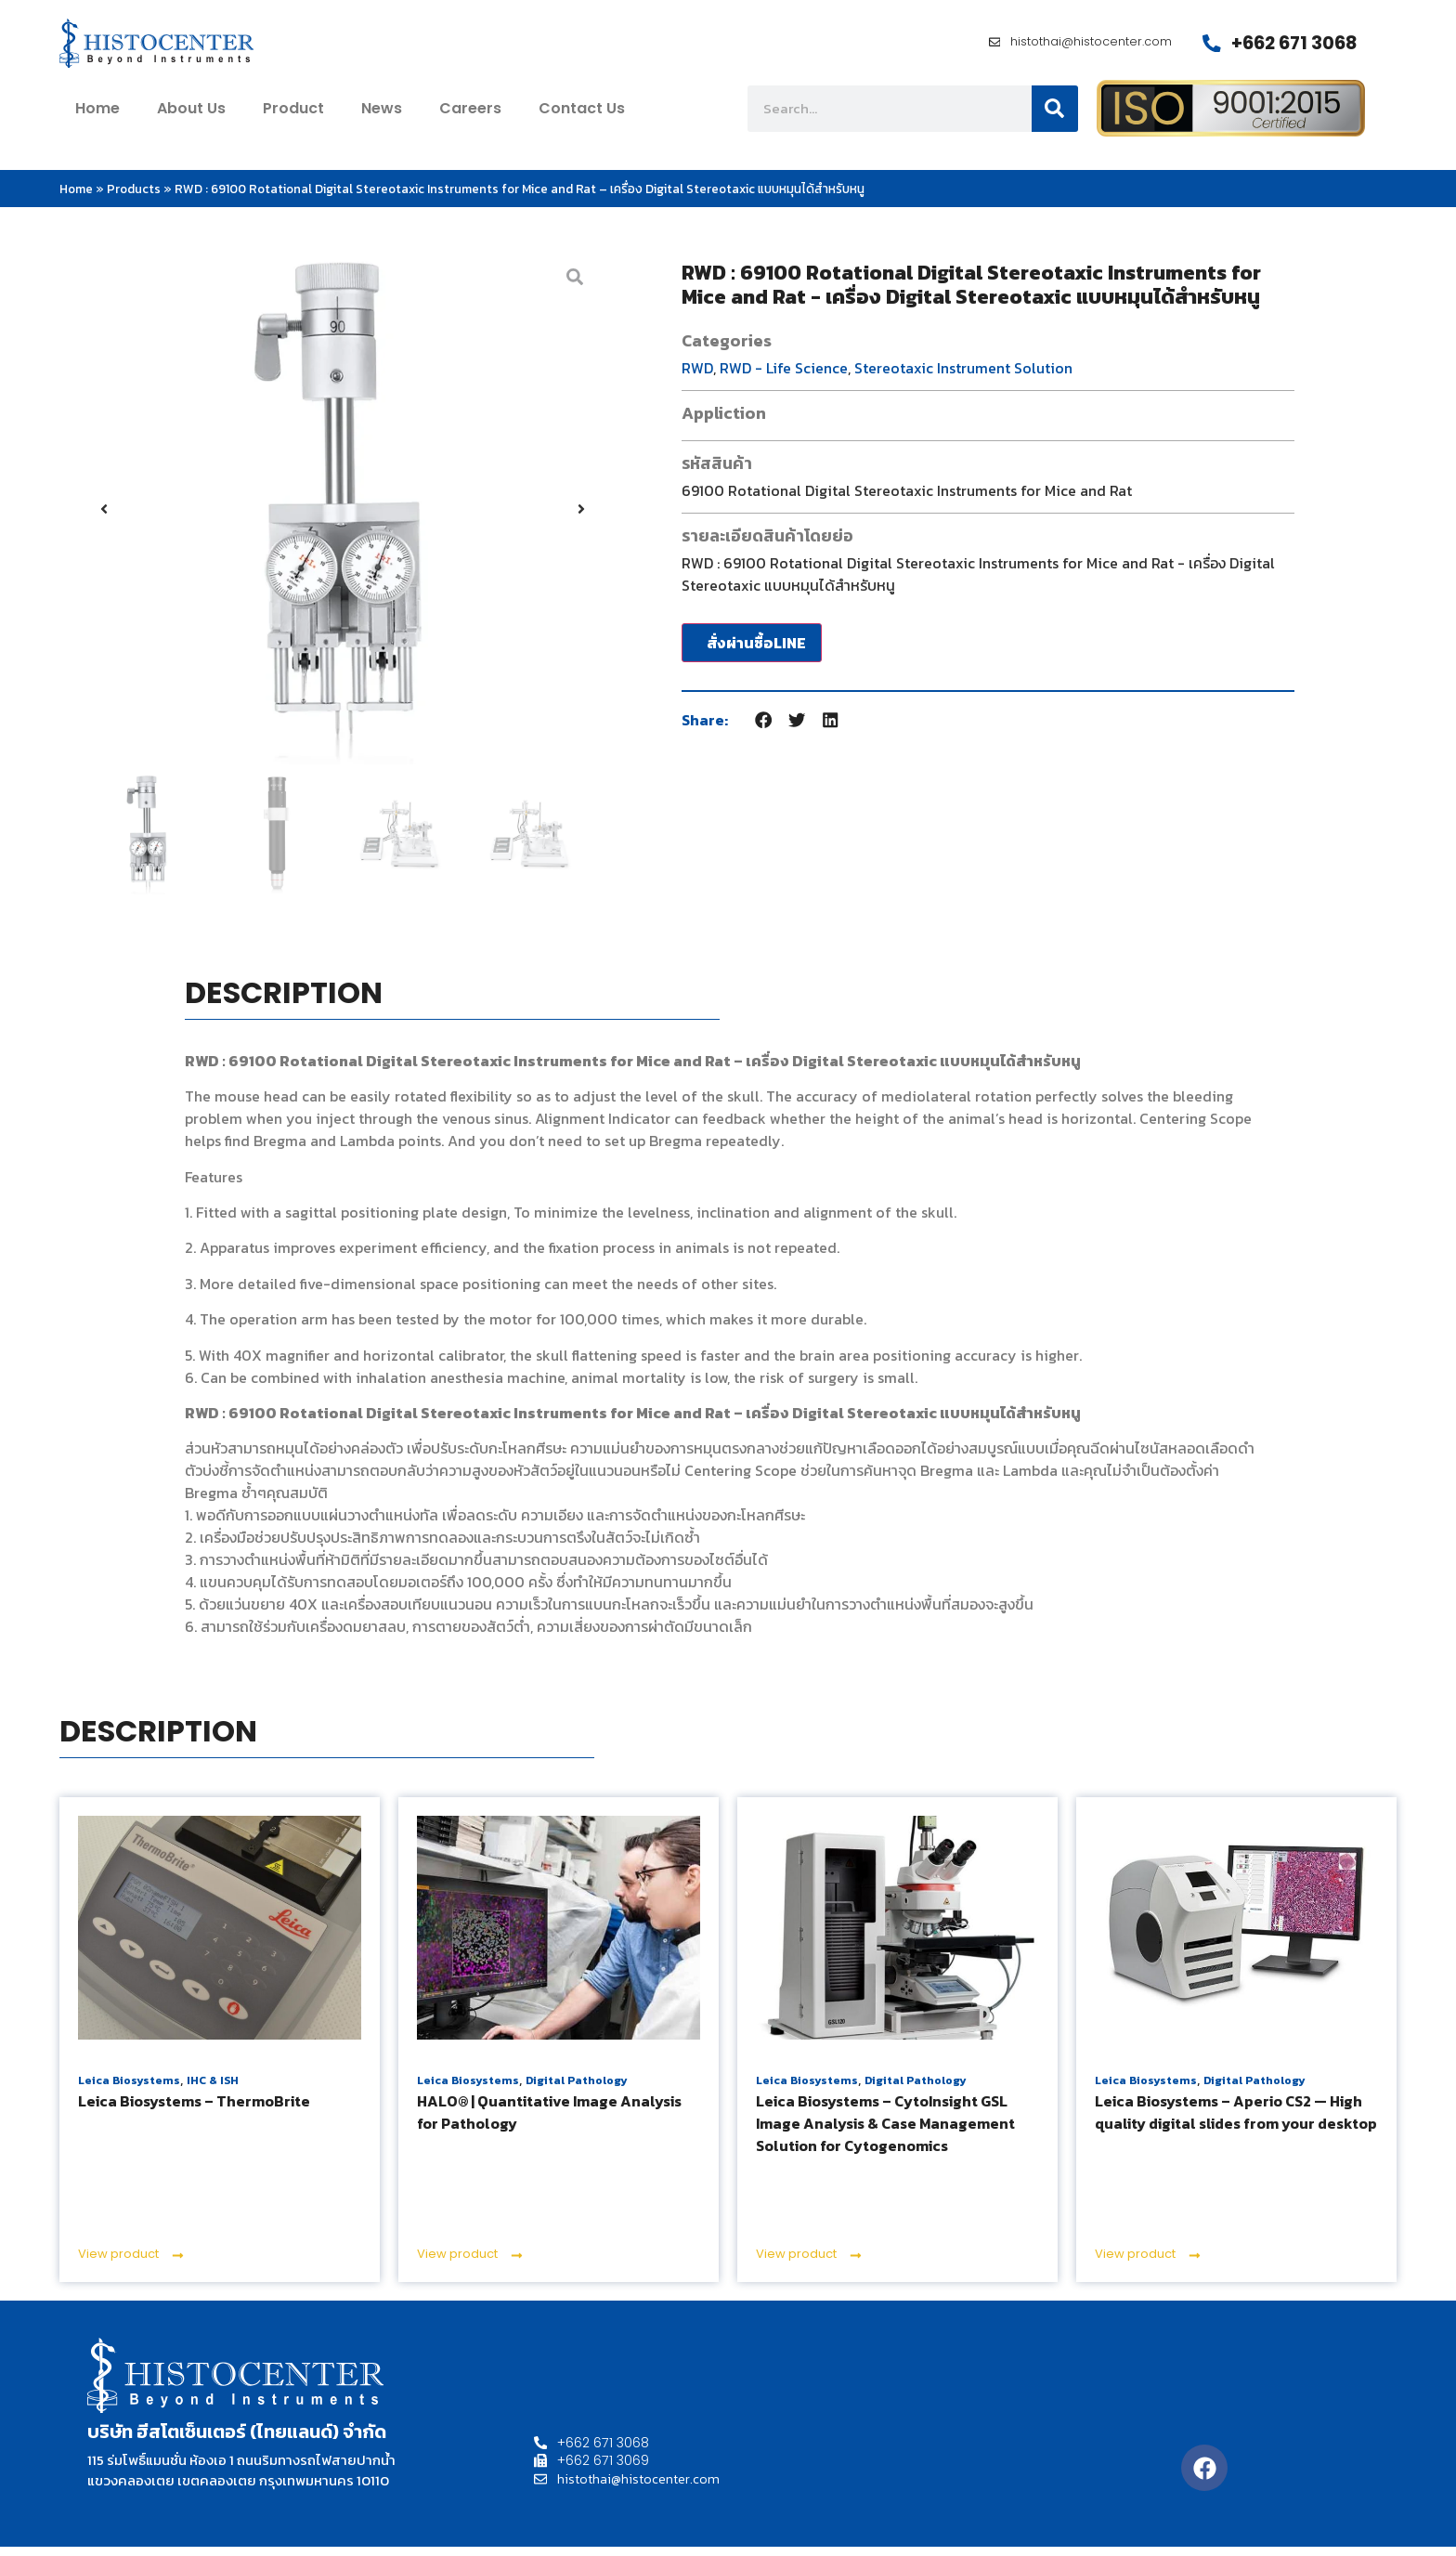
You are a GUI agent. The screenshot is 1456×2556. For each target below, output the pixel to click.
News (381, 117)
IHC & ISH (213, 2089)
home (97, 117)
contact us (582, 117)
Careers (470, 117)
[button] (104, 518)
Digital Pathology (577, 2089)
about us (191, 117)
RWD (697, 376)
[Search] (1055, 118)
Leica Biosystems (129, 2089)
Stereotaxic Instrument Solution (963, 376)
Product (293, 117)
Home (76, 197)
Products (134, 197)
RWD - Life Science (784, 376)
